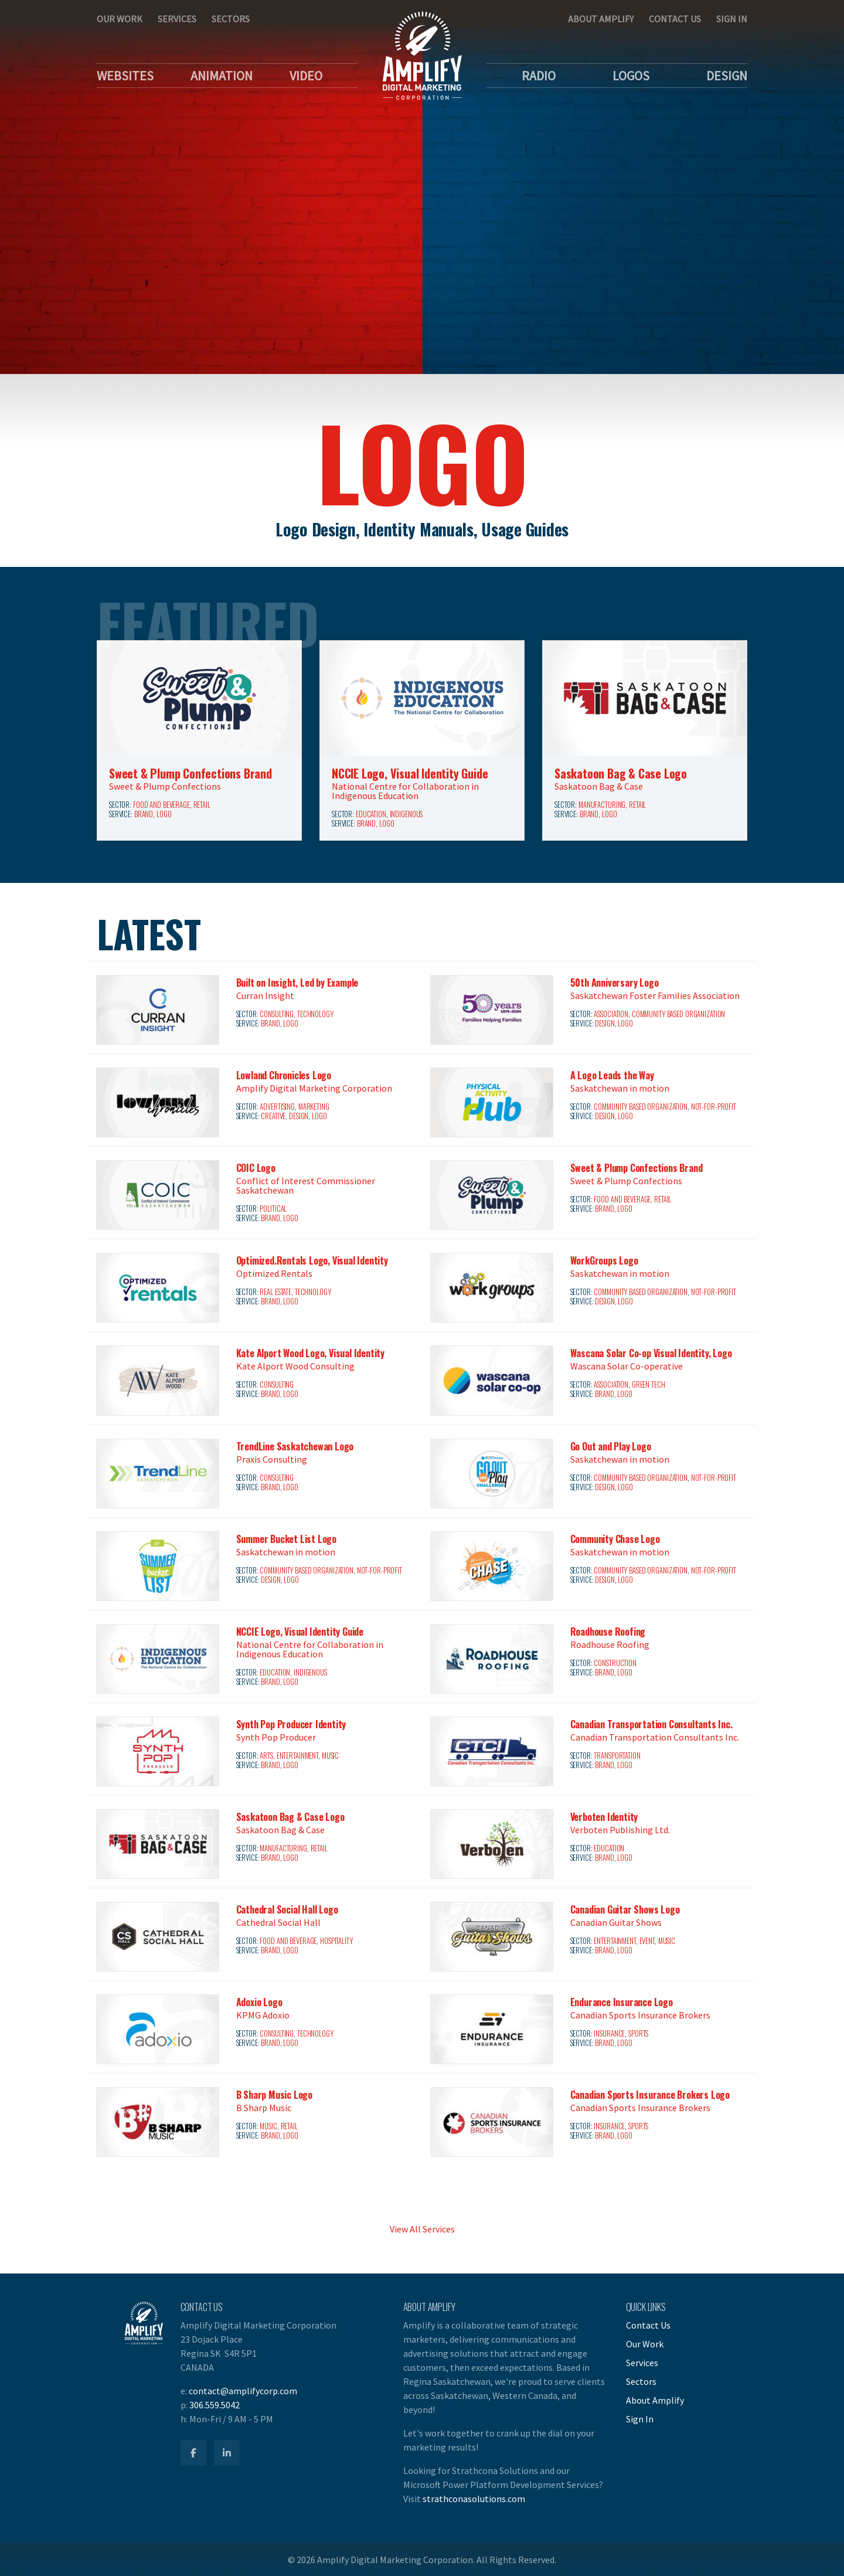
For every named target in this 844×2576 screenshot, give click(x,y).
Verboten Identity (604, 1817)
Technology (315, 1013)
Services (177, 19)
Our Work (119, 19)
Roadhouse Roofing (608, 1632)
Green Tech (648, 1384)
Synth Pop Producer (276, 1737)
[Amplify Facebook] (193, 2453)
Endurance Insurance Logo (621, 2002)
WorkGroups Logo (604, 1260)
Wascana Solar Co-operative (626, 1366)
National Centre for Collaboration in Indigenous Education (405, 790)
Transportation (617, 1755)
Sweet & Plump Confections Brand (190, 773)
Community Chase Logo (615, 1539)
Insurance (609, 2033)
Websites (125, 75)
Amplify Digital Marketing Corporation (314, 1088)
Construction (615, 1662)
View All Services (422, 2229)
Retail (201, 804)
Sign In (731, 19)
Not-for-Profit (713, 1106)
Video (306, 75)
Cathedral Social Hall (278, 1922)
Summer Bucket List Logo (286, 1539)
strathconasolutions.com (474, 2498)
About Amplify (601, 19)
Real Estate (275, 1291)
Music (330, 1755)
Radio (539, 75)
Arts (266, 1755)
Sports (638, 2033)
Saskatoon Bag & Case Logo (620, 773)
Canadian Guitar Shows (616, 1922)
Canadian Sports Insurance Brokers (640, 2015)
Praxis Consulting (271, 1459)
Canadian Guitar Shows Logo (625, 1909)
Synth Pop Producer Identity (291, 1724)
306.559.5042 (214, 2405)
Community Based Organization (678, 1013)
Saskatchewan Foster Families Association (655, 995)
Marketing (313, 1106)
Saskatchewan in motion (619, 1088)
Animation (221, 75)
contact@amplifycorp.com (243, 2391)
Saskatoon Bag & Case (598, 786)
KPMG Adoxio (263, 2015)
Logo (164, 814)
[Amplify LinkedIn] (227, 2453)
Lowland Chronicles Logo (283, 1075)
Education (371, 814)
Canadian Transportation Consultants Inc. (651, 1724)
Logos (630, 75)
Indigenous (406, 814)
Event (647, 1940)
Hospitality (336, 1940)
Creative (273, 1116)
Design (726, 75)
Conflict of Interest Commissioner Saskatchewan (305, 1185)
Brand (143, 814)
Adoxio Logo (259, 2002)
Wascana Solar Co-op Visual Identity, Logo (651, 1353)
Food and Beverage (161, 804)
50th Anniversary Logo (614, 983)
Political (273, 1208)
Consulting (277, 1013)
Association (611, 1013)
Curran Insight (265, 995)
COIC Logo (255, 1168)
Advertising (277, 1106)
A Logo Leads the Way (612, 1075)
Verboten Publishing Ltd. (620, 1830)
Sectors (231, 19)
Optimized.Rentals (274, 1273)
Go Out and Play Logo (610, 1446)
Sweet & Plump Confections (165, 786)
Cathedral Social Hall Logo (287, 1909)
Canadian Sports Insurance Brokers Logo (650, 2095)
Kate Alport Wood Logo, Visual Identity (310, 1353)
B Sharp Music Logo (274, 2095)
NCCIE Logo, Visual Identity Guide (410, 773)
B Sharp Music (263, 2107)
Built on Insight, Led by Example (297, 983)
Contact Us (675, 19)
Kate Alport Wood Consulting (295, 1366)
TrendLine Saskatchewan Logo (295, 1446)
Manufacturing (601, 804)
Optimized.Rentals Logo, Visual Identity (312, 1260)
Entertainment (297, 1755)
